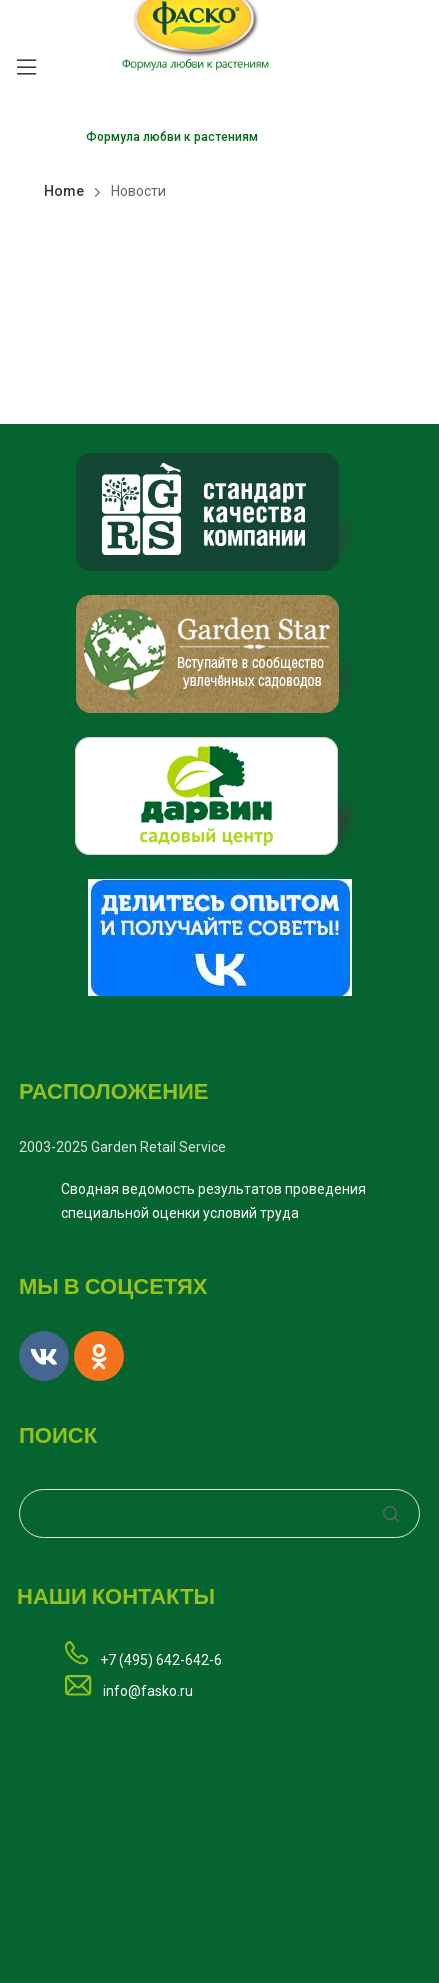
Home (64, 191)
